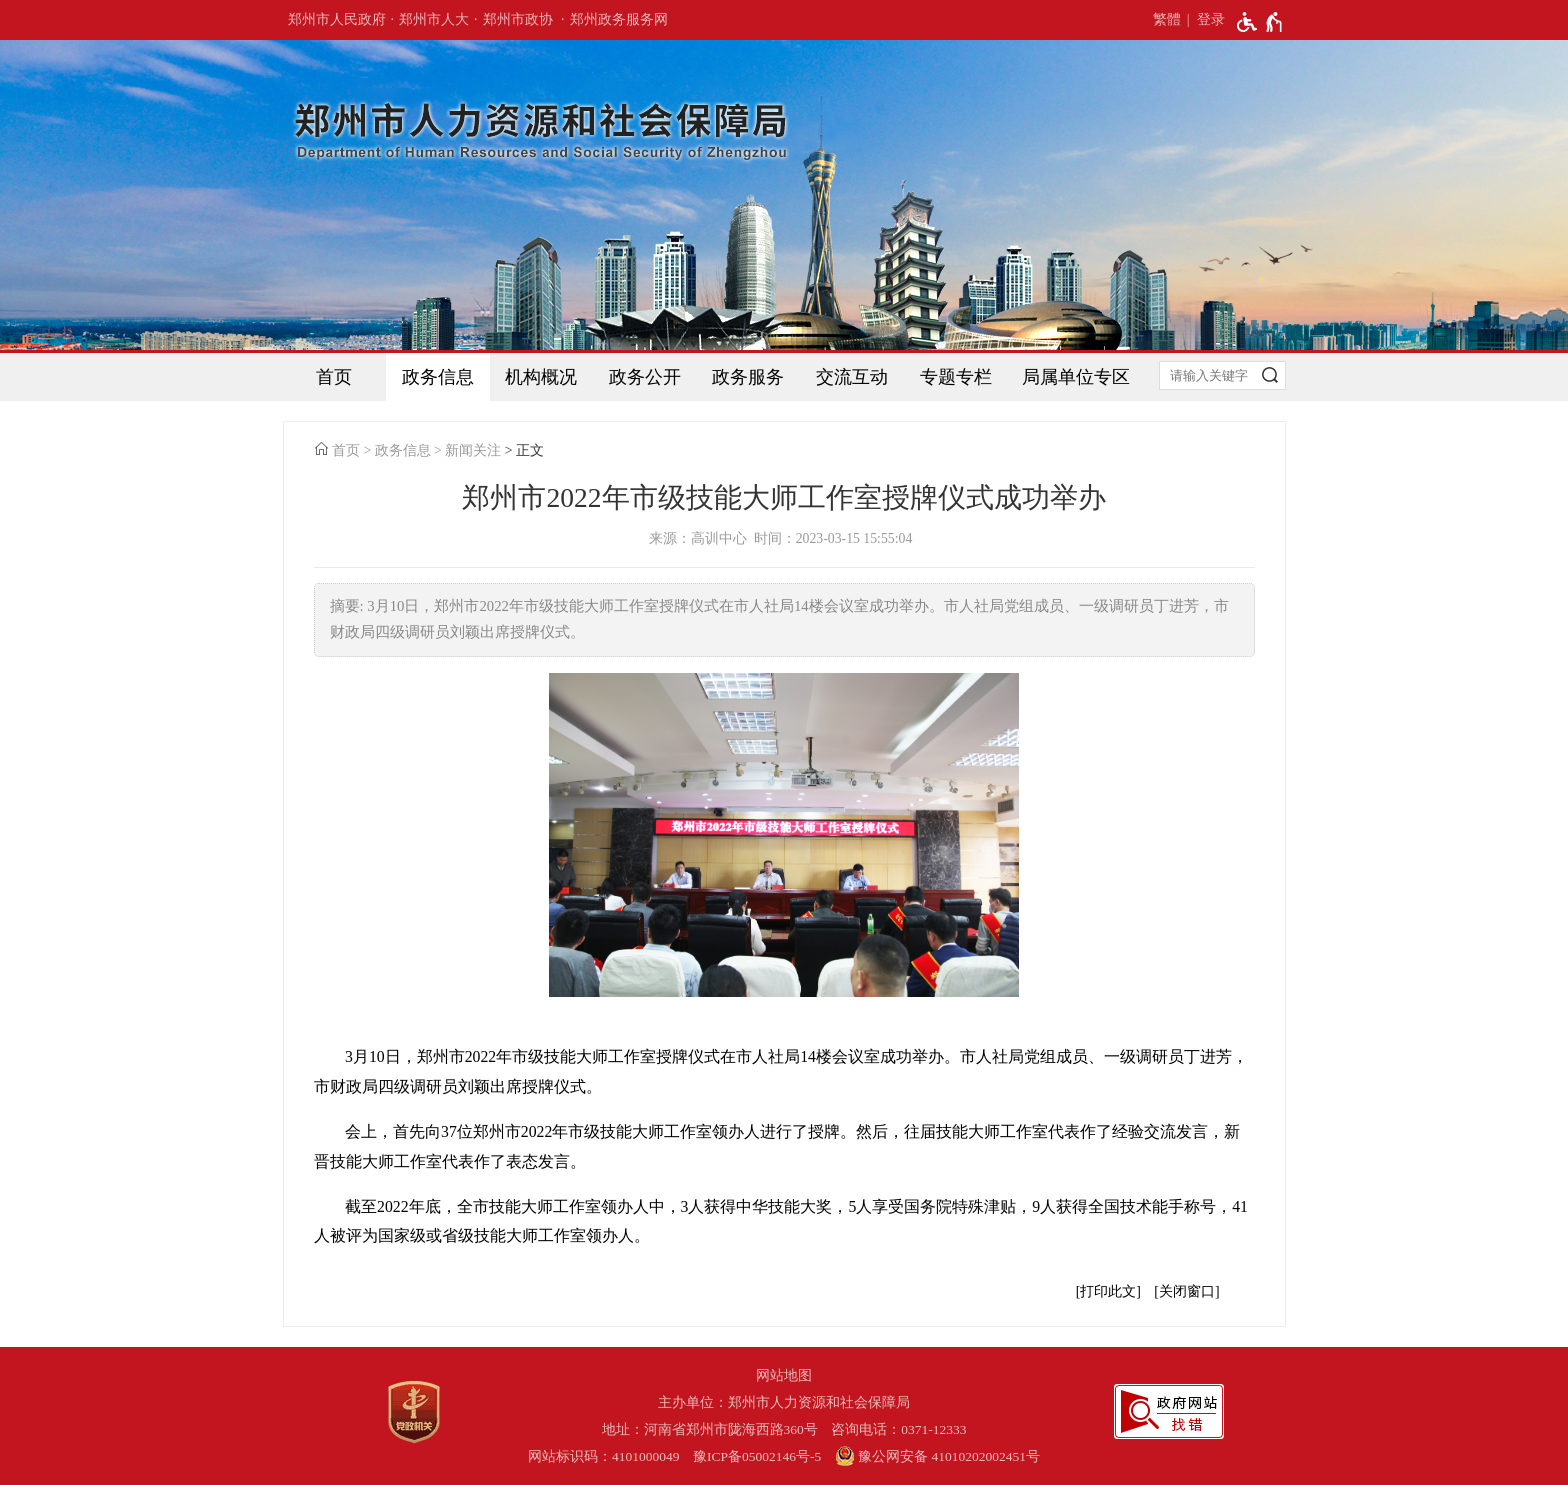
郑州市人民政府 (337, 19)
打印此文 (1108, 1291)
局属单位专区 (1076, 377)
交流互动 (852, 377)
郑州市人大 (434, 19)
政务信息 (438, 377)
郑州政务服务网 (619, 19)
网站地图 (784, 1375)
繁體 (1167, 19)
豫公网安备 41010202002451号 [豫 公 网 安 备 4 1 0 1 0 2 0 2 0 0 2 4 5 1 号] (937, 1456)
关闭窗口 (1187, 1291)
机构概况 (541, 377)
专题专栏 (956, 377)
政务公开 (645, 377)
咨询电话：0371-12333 (898, 1429)
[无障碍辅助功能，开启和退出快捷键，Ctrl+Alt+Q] (1260, 22)
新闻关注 (473, 450)
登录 (1211, 19)
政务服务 (748, 377)
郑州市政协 (518, 19)
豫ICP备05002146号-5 (757, 1456)
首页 (334, 377)
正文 (530, 450)
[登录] (1203, 20)
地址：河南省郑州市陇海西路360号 (710, 1429)
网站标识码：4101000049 (604, 1456)
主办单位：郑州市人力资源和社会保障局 (784, 1402)
